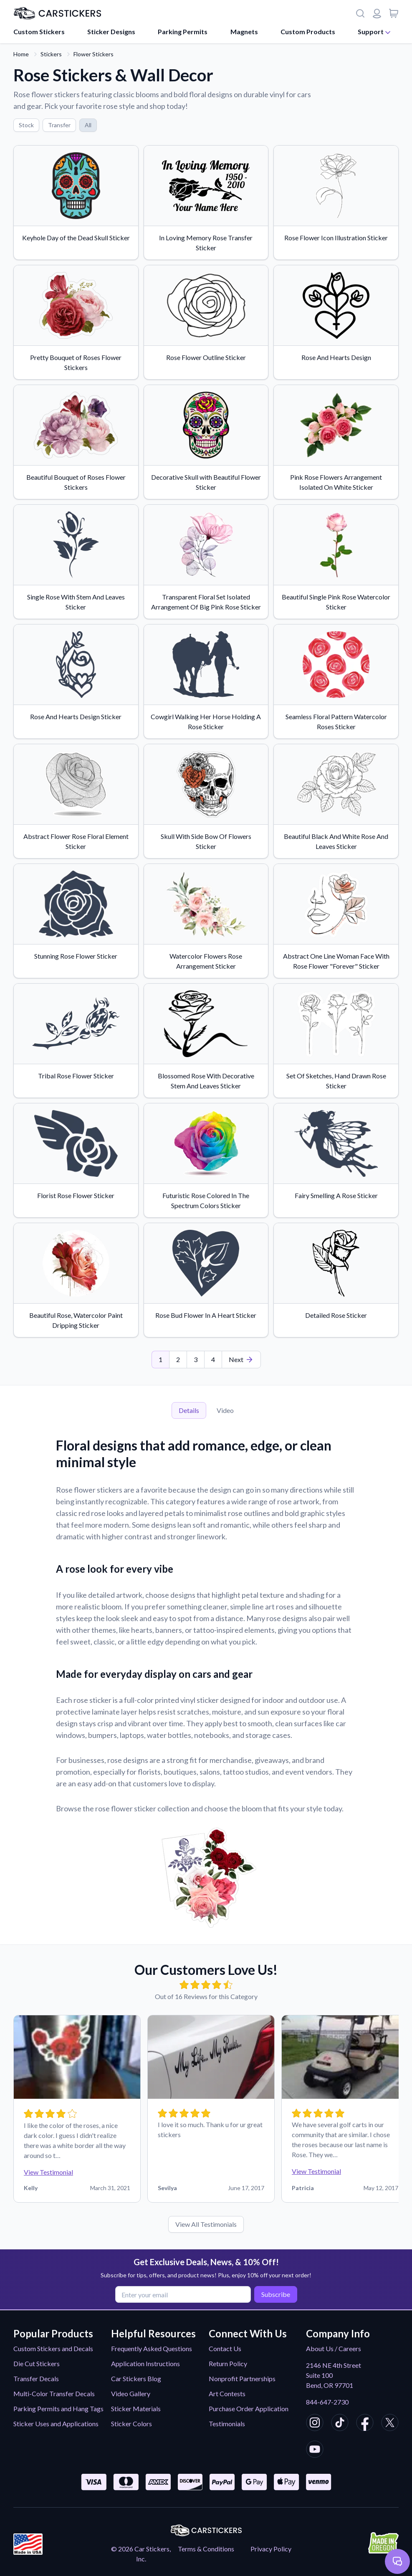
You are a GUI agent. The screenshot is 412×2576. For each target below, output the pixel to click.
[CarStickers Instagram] (315, 2424)
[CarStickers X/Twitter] (390, 2424)
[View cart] (394, 13)
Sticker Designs (111, 31)
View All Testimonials (206, 2224)
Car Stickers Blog (136, 2378)
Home (21, 54)
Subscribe (274, 2294)
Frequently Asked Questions (151, 2348)
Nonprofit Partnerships (242, 2378)
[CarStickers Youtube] (315, 2450)
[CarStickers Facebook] (365, 2424)
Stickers (51, 54)
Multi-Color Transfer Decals (54, 2393)
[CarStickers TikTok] (340, 2424)
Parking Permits (182, 31)
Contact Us (225, 2348)
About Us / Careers (333, 2348)
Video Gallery (130, 2393)
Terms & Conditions (206, 2549)
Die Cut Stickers (36, 2363)
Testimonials (227, 2423)
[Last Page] (241, 1359)
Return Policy (228, 2363)
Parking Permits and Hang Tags (58, 2408)
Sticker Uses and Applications (56, 2423)
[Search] (360, 13)
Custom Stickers (39, 31)
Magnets (244, 31)
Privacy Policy (270, 2549)
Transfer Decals (36, 2378)
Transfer (59, 124)
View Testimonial (48, 2172)
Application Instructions (145, 2363)
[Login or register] (377, 13)
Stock (26, 124)
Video (225, 1410)
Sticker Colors (131, 2423)
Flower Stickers (93, 54)
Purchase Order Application (248, 2408)
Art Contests (227, 2393)
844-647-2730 (327, 2402)
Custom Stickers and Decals (53, 2348)
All (88, 124)
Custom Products (308, 31)
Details (189, 1410)
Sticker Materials (136, 2408)
